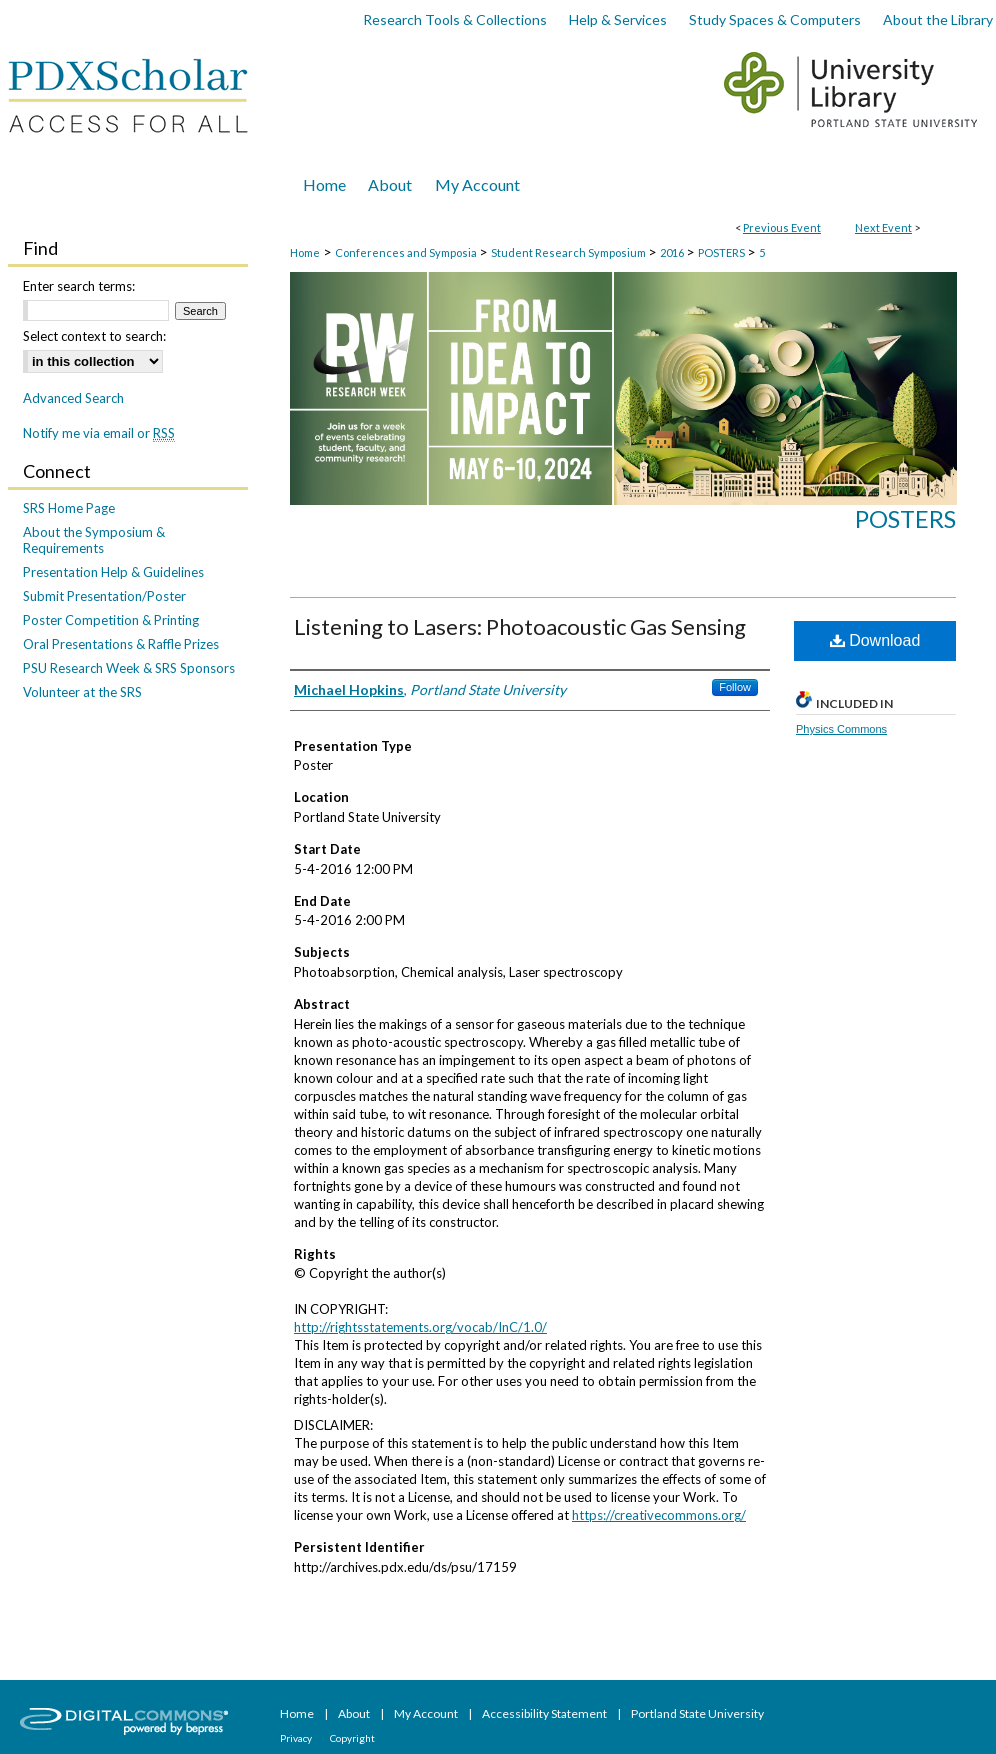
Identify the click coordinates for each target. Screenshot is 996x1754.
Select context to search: (94, 336)
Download (875, 640)
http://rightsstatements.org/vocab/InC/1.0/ (420, 1327)
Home (305, 252)
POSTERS (722, 252)
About (355, 1713)
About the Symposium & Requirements (94, 540)
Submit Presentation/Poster (104, 596)
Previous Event (782, 227)
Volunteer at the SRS (82, 692)
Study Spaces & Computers (775, 19)
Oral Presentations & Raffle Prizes (121, 644)
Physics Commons (841, 729)
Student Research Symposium (569, 252)
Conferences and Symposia (407, 252)
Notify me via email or (99, 433)
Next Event (883, 227)
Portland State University (697, 1713)
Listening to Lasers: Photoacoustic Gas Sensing (520, 626)
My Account (427, 1713)
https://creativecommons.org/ (659, 1515)
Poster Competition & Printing (111, 620)
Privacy (297, 1738)
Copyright (352, 1738)
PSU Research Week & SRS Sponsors (129, 668)
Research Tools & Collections (455, 19)
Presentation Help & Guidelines (113, 572)
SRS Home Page (69, 508)
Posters (905, 518)
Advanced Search (73, 398)
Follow (735, 687)
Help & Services (618, 19)
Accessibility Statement (545, 1713)
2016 (673, 252)
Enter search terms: (79, 286)
